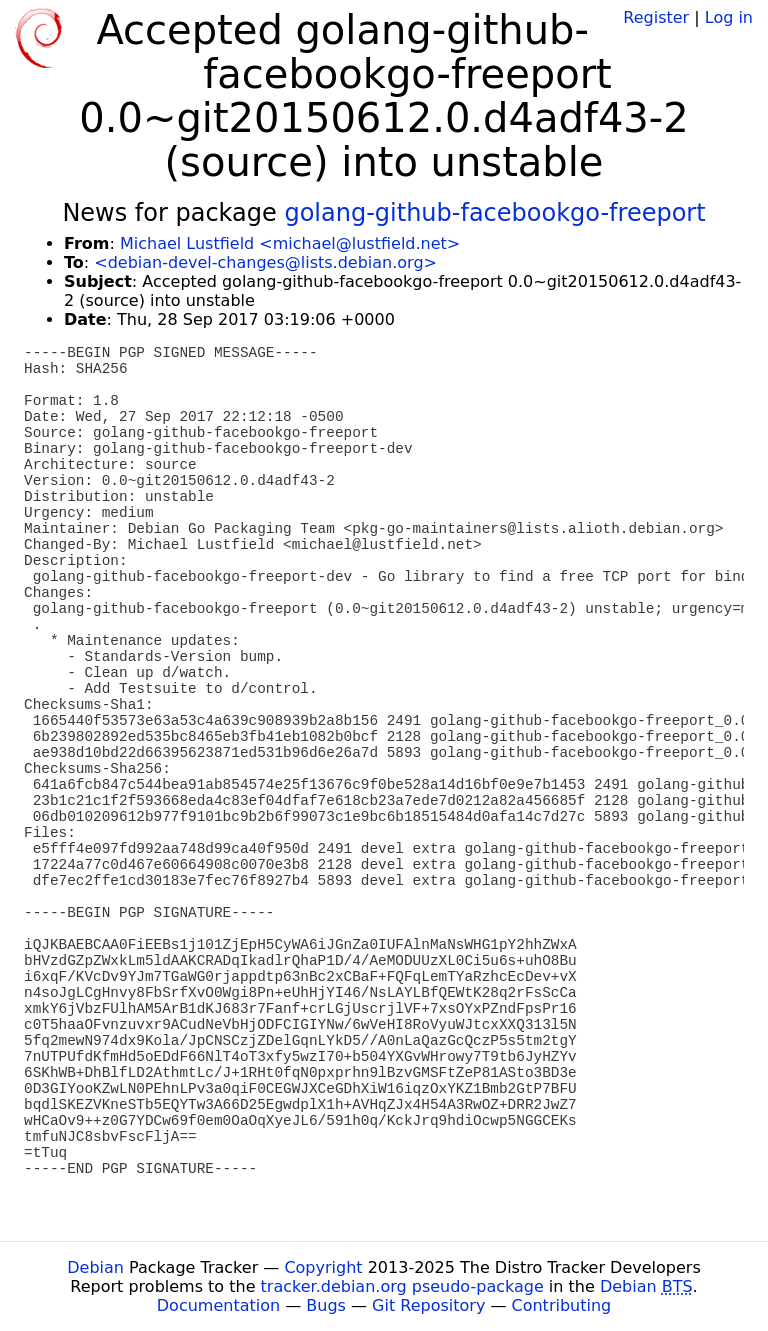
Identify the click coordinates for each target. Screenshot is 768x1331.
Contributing (562, 1305)
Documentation (218, 1305)
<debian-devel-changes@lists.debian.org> (265, 262)
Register (656, 17)
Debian (95, 1267)
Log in (729, 17)
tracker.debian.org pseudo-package (402, 1286)
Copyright (323, 1267)
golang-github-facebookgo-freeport (494, 213)
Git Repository (428, 1305)
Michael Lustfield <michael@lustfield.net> (290, 243)
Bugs (326, 1305)
